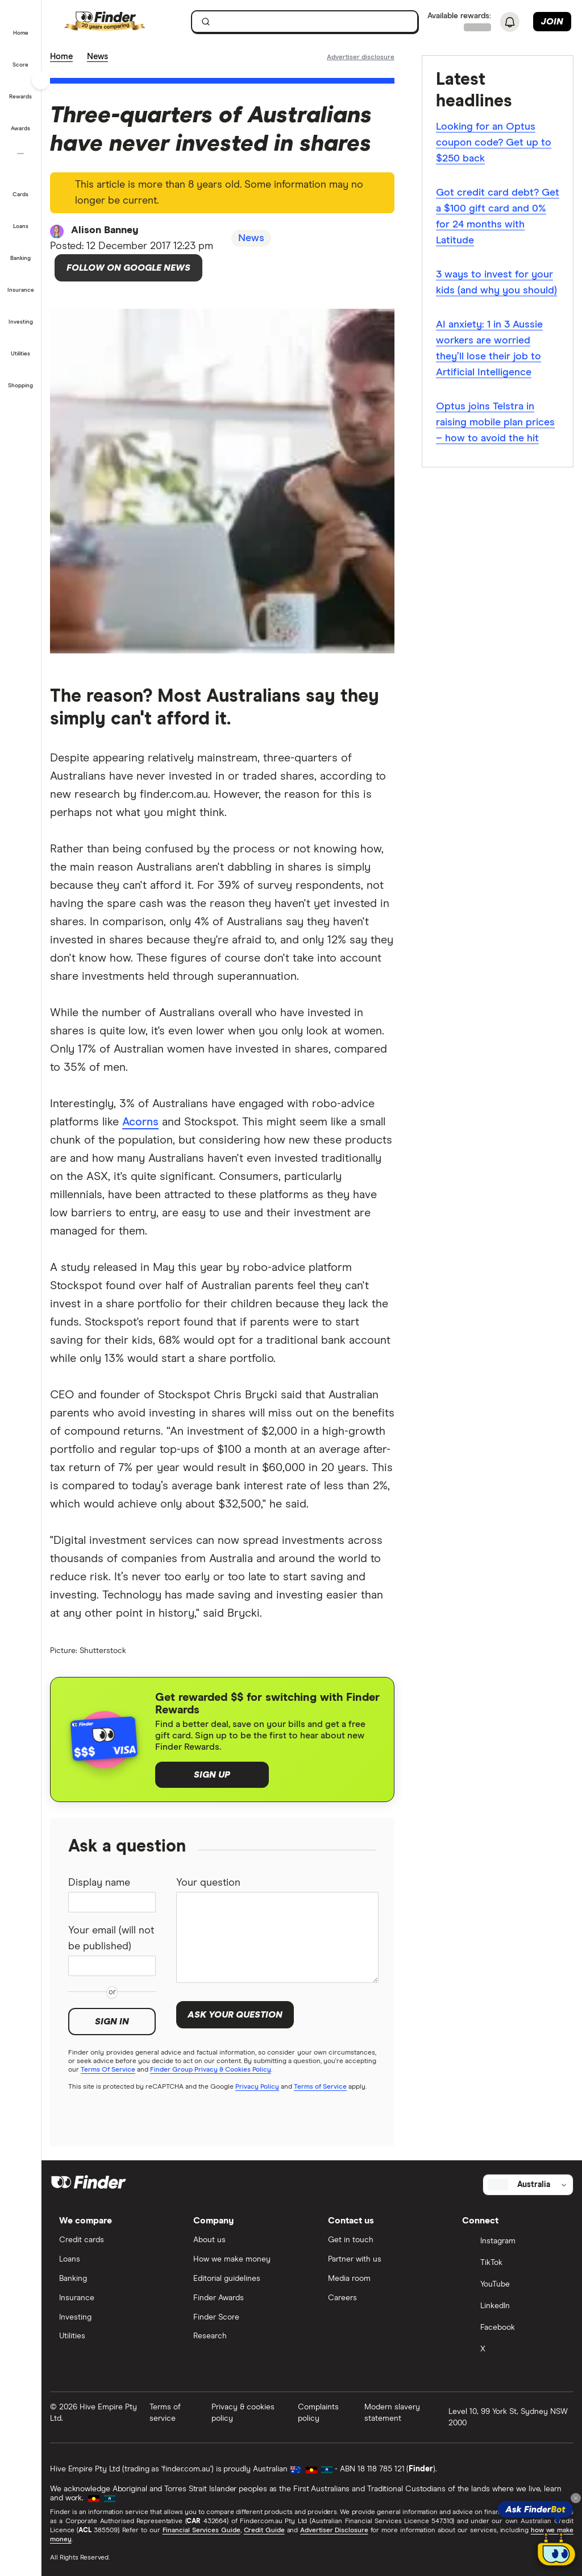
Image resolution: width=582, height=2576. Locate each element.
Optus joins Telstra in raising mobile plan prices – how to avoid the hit (495, 422)
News (97, 56)
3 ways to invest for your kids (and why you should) (496, 283)
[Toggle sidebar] (41, 80)
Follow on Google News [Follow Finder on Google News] (128, 267)
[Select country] (528, 2185)
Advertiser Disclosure (334, 2530)
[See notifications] (510, 22)
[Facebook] (513, 2328)
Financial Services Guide (201, 2530)
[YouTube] (513, 2284)
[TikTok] (513, 2263)
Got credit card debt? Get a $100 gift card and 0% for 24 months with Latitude (497, 217)
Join (552, 21)
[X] (513, 2349)
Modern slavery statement (392, 2412)
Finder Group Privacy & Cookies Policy (210, 2069)
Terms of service (165, 2412)
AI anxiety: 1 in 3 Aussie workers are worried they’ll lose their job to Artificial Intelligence (489, 349)
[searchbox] (304, 21)
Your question (208, 1883)
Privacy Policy (257, 2087)
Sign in (112, 2021)
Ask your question (235, 2014)
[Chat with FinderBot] (556, 2550)
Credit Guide (264, 2530)
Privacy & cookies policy (243, 2412)
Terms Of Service (108, 2069)
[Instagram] (513, 2241)
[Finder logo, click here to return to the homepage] (121, 21)
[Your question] (277, 1937)
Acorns (140, 1122)
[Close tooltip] (576, 2498)
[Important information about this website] (360, 57)
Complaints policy (318, 2412)
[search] (311, 24)
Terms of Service (320, 2087)
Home (61, 56)
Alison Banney (104, 230)
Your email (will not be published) (111, 1938)
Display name (99, 1883)
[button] (20, 25)
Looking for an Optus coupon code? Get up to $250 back (493, 143)
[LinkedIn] (513, 2306)
